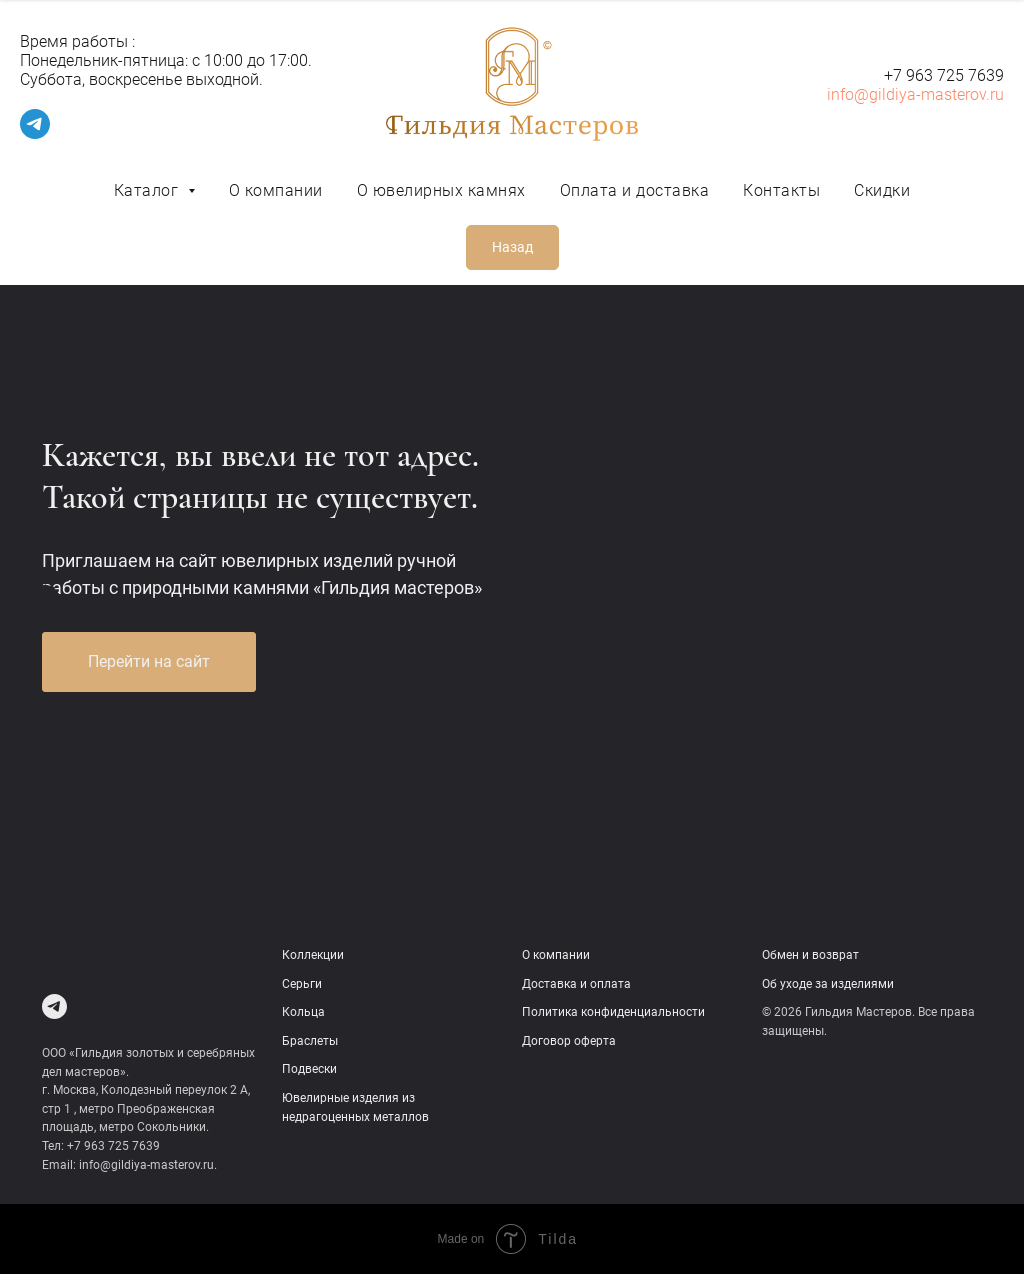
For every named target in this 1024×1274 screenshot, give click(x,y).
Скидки (882, 190)
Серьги (302, 984)
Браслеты (310, 1041)
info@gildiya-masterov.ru (915, 94)
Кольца (303, 1012)
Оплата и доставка (635, 190)
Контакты (781, 190)
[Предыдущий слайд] (45, 600)
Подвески (309, 1069)
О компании (276, 190)
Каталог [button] (148, 190)
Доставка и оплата (576, 984)
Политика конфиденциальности (613, 1012)
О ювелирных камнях (441, 190)
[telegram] (35, 133)
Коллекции (313, 955)
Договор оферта (569, 1041)
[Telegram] (54, 1006)
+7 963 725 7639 (944, 75)
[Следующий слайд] (979, 600)
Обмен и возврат (810, 955)
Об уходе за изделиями (828, 984)
